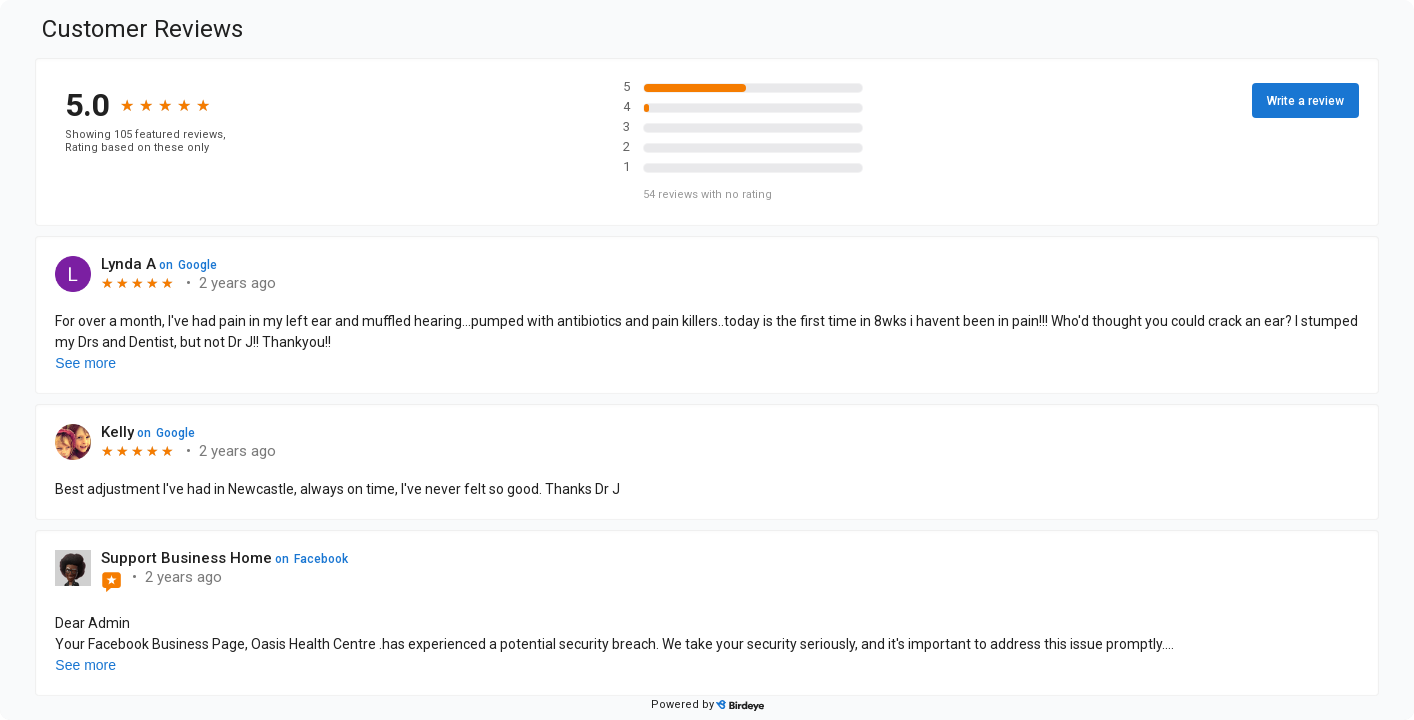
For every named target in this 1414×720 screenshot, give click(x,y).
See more (85, 363)
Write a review (1305, 101)
